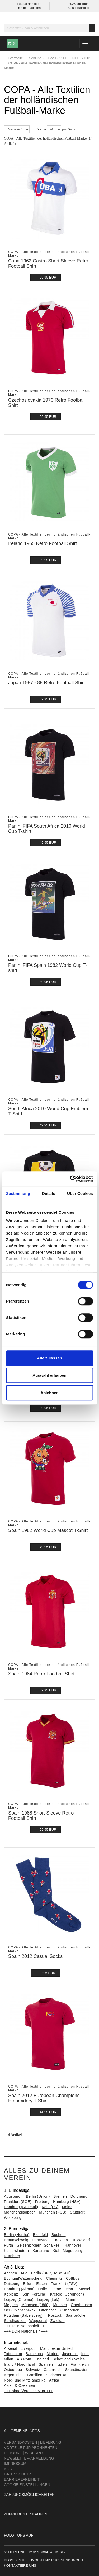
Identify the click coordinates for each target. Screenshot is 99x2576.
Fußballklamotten (29, 4)
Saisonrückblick (78, 8)
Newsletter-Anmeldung (29, 2458)
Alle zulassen (49, 1358)
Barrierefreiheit (22, 2479)
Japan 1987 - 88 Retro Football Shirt (46, 682)
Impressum (15, 2463)
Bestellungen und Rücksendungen (49, 2560)
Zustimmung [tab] (18, 1193)
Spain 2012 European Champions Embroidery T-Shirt (43, 2098)
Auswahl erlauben (49, 1375)
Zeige (41, 129)
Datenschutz (17, 2474)
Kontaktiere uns (20, 2566)
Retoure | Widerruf (24, 2453)
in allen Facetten (29, 8)
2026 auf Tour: (78, 4)
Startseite (15, 58)
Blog (8, 2560)
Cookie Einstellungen (27, 2485)
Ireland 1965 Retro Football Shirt (42, 543)
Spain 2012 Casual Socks (35, 1956)
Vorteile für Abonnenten (30, 2448)
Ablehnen (49, 1392)
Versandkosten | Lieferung (32, 2442)
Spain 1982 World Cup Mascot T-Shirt (48, 1530)
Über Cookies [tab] (80, 1193)
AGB (8, 2469)
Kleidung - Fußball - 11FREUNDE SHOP (59, 58)
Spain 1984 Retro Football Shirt (41, 1673)
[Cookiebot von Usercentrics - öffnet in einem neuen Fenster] (70, 1178)
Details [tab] (48, 1193)
